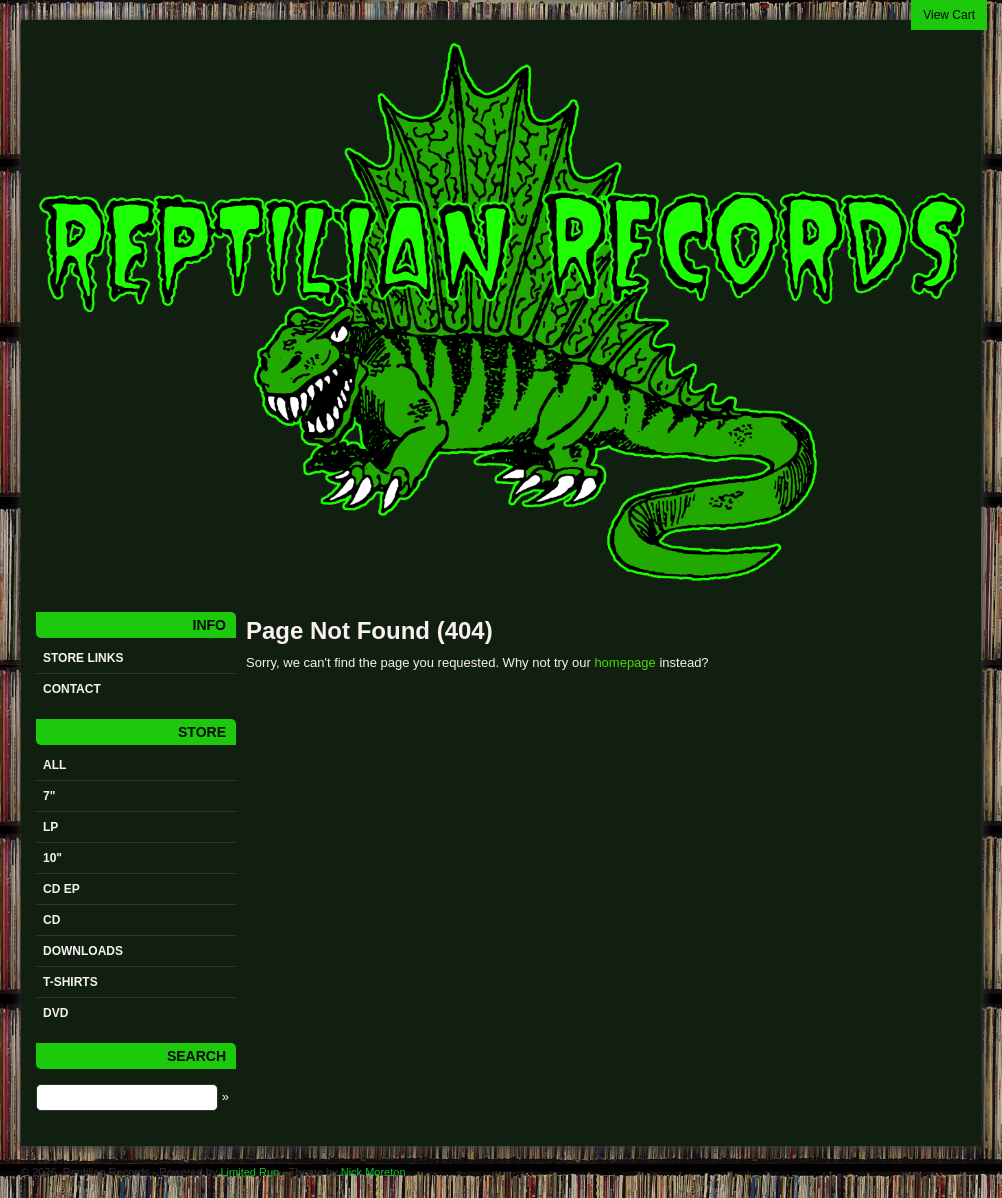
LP (50, 827)
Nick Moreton (373, 1172)
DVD (55, 1013)
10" (52, 858)
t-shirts (70, 982)
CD (51, 920)
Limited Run (249, 1172)
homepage (624, 662)
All (54, 765)
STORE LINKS (83, 658)
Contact (72, 689)
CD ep (61, 889)
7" (49, 796)
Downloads (83, 951)
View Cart (949, 15)
